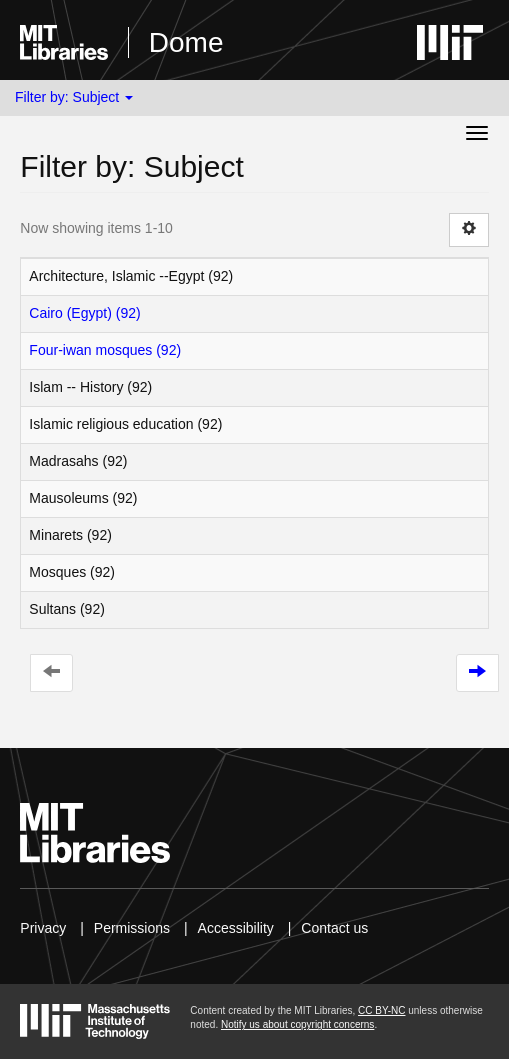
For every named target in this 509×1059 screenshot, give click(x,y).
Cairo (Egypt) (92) (84, 313)
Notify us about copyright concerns (297, 1024)
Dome (186, 42)
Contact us (334, 928)
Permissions (132, 928)
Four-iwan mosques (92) (105, 350)
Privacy (43, 928)
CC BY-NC (381, 1010)
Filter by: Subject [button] (74, 97)
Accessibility (236, 928)
